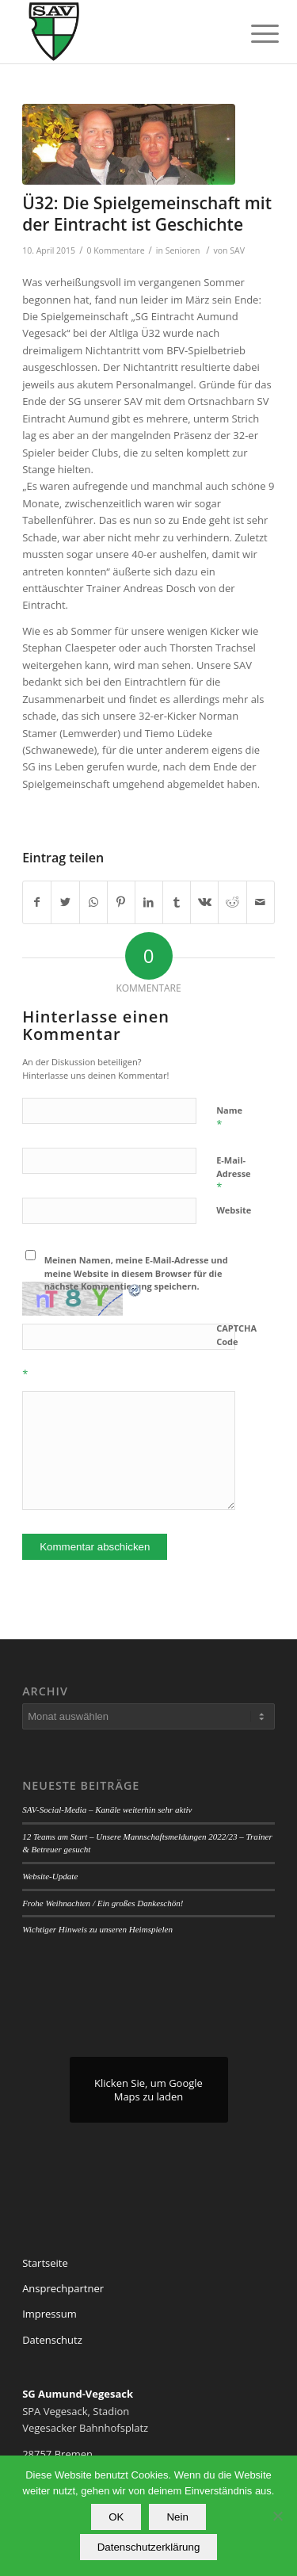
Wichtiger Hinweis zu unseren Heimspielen (97, 1929)
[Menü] (252, 33)
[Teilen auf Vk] (204, 902)
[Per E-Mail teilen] (260, 902)
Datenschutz (52, 2340)
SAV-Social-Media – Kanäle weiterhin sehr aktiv (107, 1809)
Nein (177, 2517)
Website (233, 1210)
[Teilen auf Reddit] (232, 902)
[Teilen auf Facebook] (37, 902)
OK (116, 2517)
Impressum (49, 2314)
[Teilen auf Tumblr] (176, 902)
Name (229, 1117)
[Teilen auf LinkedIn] (148, 902)
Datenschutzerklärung (148, 2547)
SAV (237, 250)
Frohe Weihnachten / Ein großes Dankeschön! (102, 1903)
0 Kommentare (115, 250)
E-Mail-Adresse (233, 1174)
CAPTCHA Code (236, 1334)
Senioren (183, 250)
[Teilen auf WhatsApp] (93, 902)
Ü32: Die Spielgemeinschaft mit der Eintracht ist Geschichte (147, 213)
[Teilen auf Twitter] (64, 902)
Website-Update (50, 1876)
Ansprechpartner (63, 2288)
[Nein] (277, 2516)
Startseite (45, 2263)
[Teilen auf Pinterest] (121, 902)
